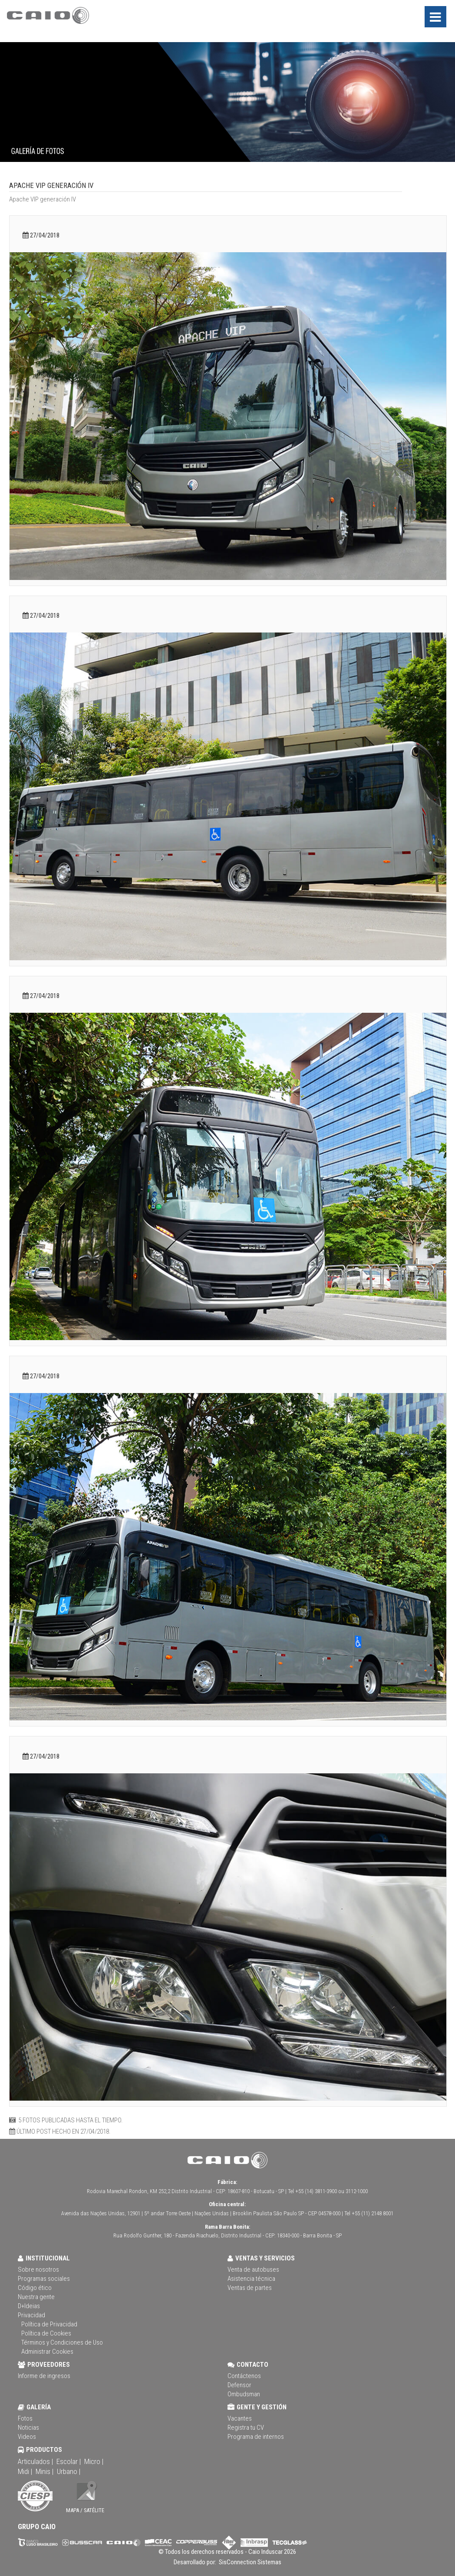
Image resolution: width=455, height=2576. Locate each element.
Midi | (25, 2471)
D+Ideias (29, 2306)
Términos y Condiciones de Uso (62, 2342)
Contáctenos (244, 2376)
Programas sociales (44, 2279)
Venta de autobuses (253, 2269)
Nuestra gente (36, 2297)
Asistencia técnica (251, 2279)
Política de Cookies (46, 2333)
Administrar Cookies (47, 2351)
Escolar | (68, 2461)
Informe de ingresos (44, 2376)
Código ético (35, 2288)
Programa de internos (256, 2437)
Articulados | (35, 2461)
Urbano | (68, 2471)
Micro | (93, 2461)
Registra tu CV (246, 2427)
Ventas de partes (250, 2288)
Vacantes (240, 2418)
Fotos (25, 2418)
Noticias (28, 2427)
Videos (27, 2437)
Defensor (239, 2385)
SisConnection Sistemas (249, 2562)
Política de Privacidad (49, 2324)
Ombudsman (244, 2394)
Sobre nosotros (38, 2269)
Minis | (44, 2471)
